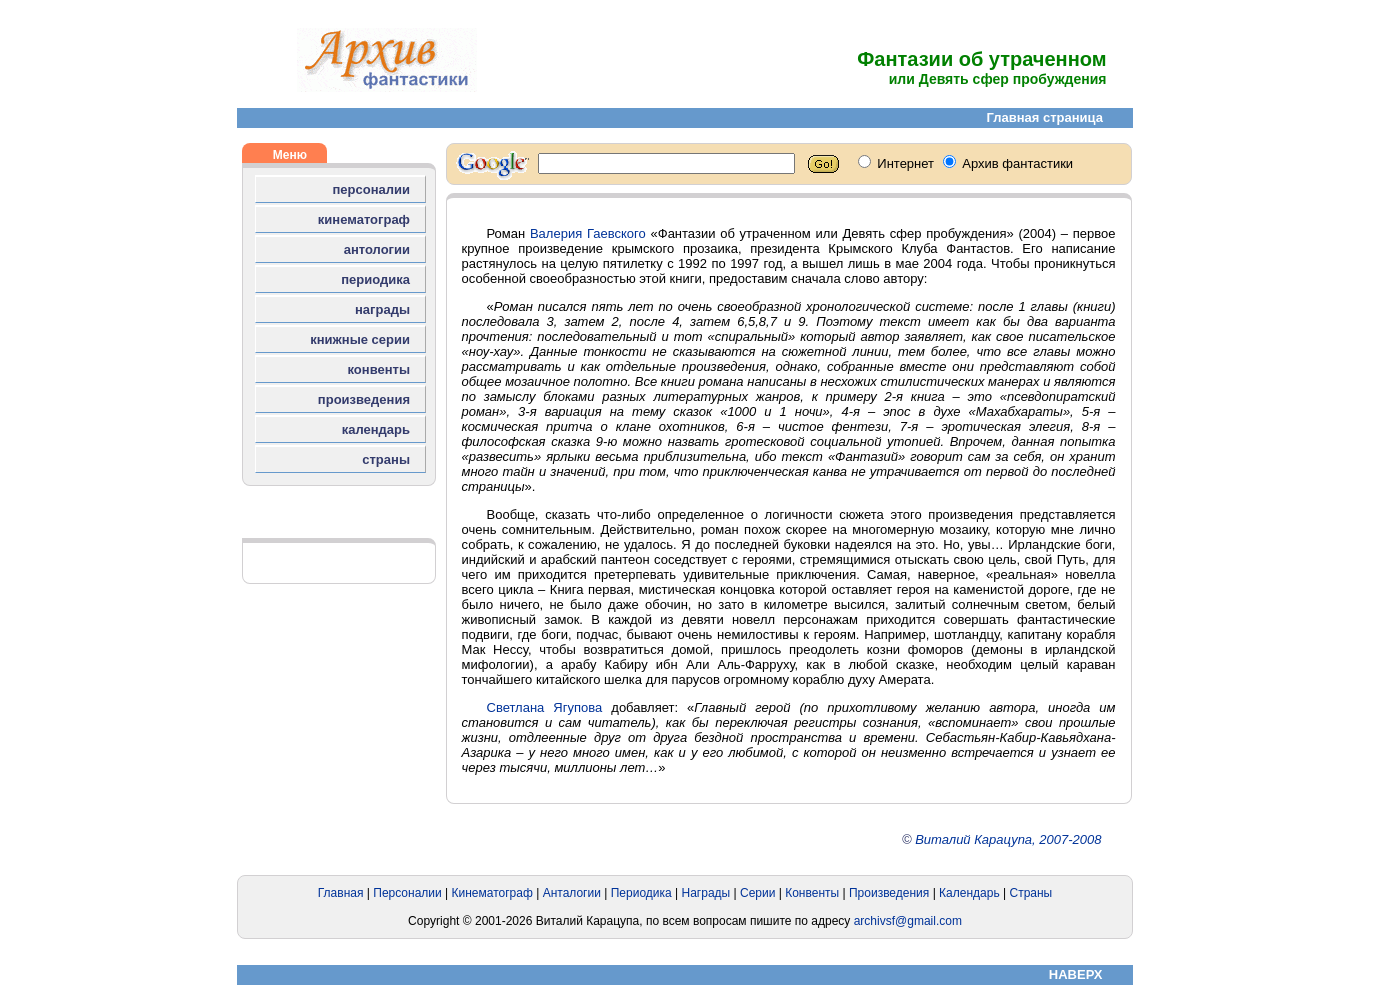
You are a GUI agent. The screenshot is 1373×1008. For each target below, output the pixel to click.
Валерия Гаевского (588, 233)
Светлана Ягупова (545, 707)
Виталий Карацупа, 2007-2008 (1008, 839)
